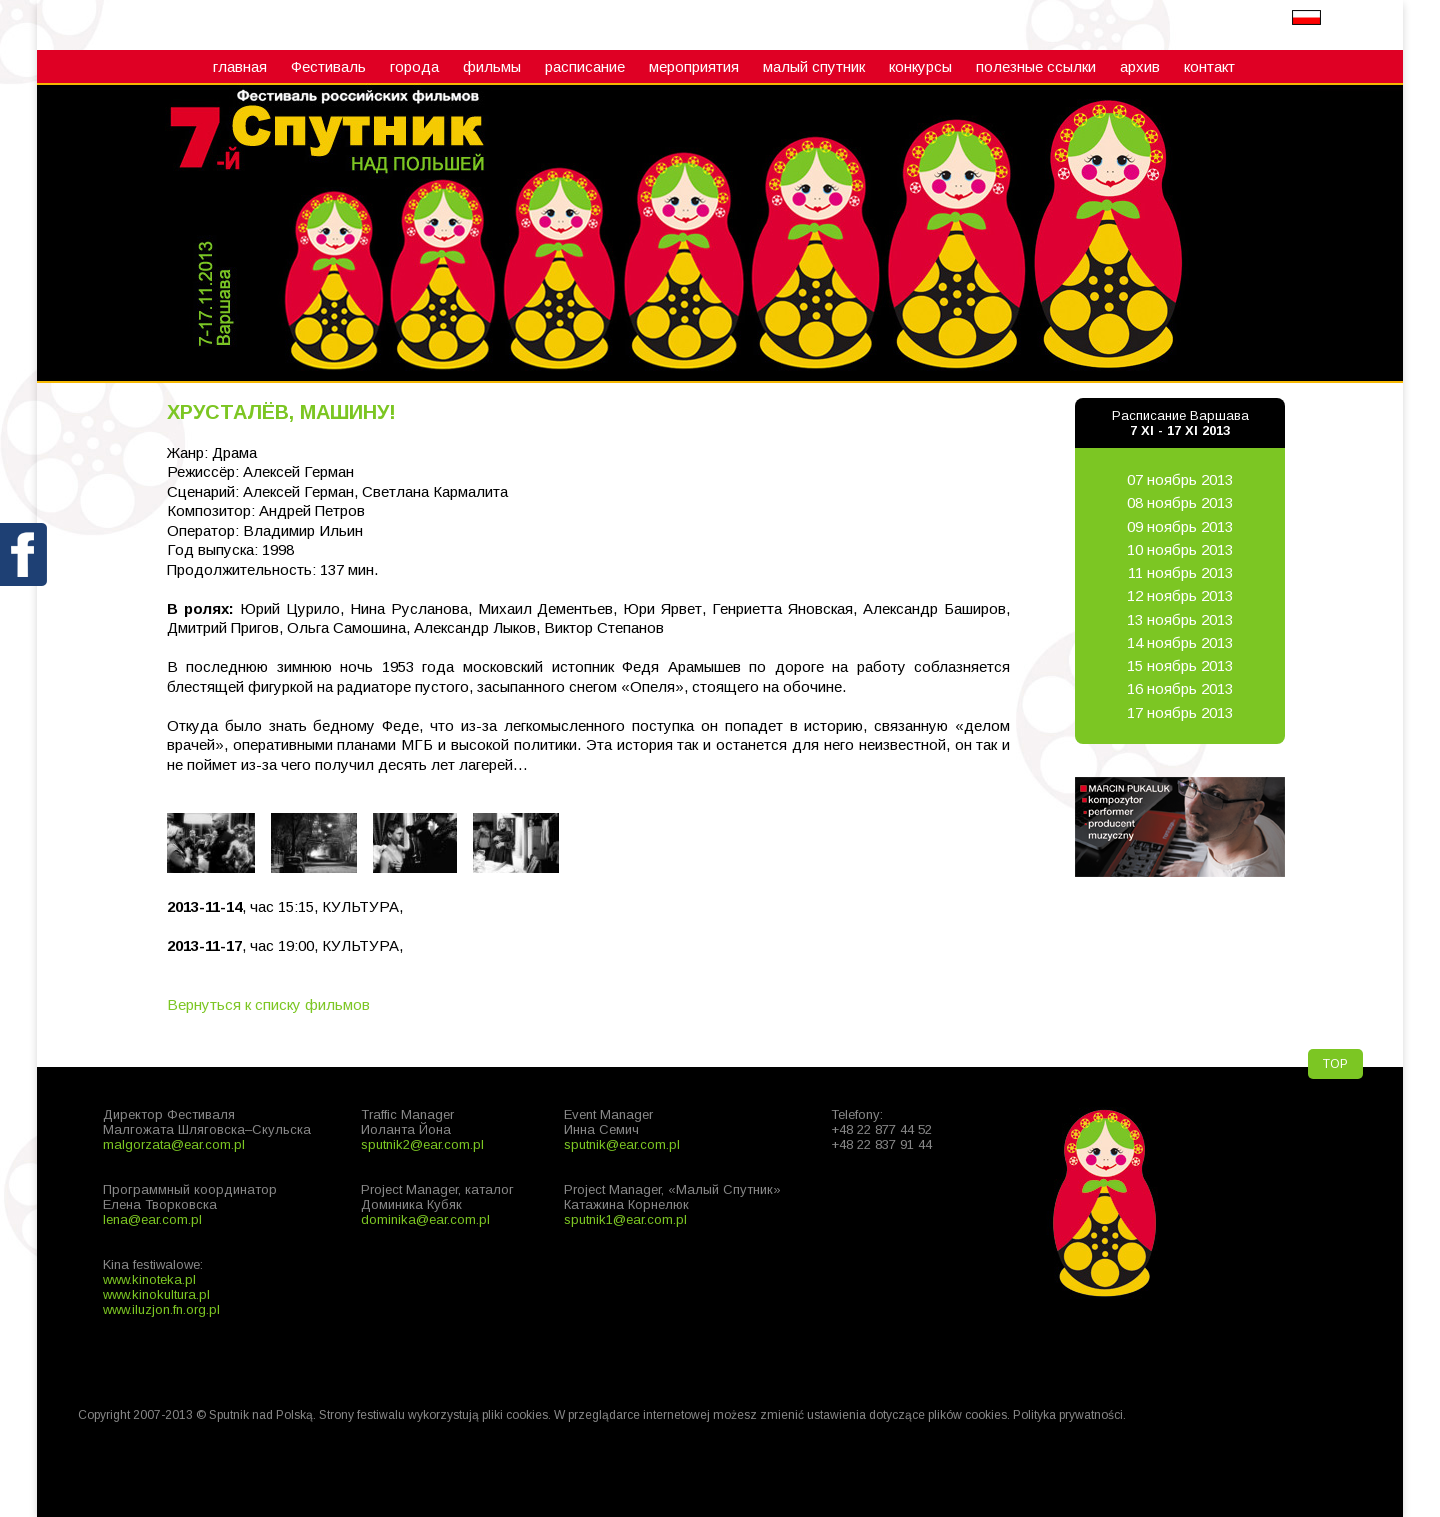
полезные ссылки (1036, 66)
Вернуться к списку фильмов (268, 1004)
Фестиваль (328, 66)
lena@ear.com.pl (152, 1219)
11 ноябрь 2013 (1180, 572)
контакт (1209, 66)
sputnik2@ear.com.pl (422, 1144)
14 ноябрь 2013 (1180, 642)
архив (1140, 66)
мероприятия (694, 66)
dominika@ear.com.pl (425, 1219)
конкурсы (920, 66)
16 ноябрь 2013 (1180, 688)
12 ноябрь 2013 (1180, 595)
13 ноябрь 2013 (1180, 619)
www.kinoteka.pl (149, 1279)
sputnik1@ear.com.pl (625, 1219)
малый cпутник (814, 66)
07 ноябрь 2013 (1180, 479)
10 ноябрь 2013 (1180, 549)
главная (240, 66)
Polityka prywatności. (1069, 1415)
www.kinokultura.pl (156, 1294)
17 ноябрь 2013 (1180, 712)
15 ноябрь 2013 (1180, 665)
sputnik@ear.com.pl (622, 1144)
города (414, 66)
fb (25, 601)
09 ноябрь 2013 (1180, 526)
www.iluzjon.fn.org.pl (161, 1309)
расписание (585, 66)
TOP (1335, 1064)
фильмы (492, 66)
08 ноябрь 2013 (1180, 502)
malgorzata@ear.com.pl (174, 1144)
